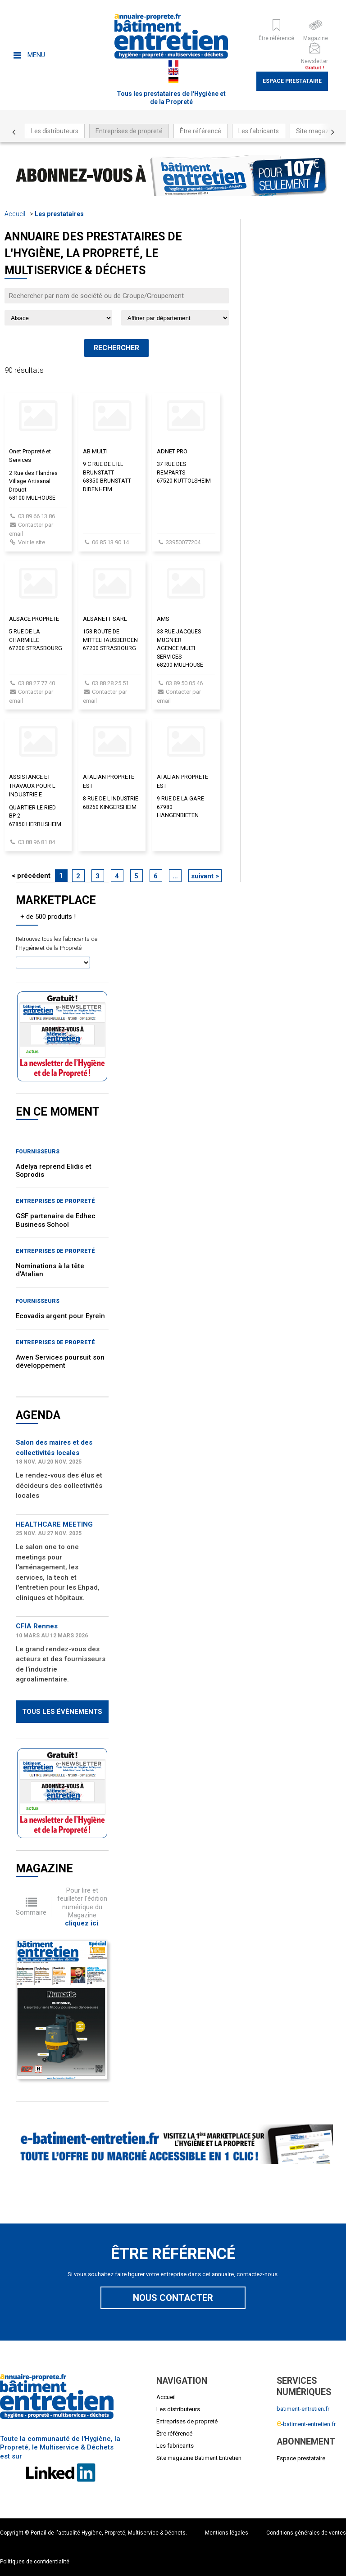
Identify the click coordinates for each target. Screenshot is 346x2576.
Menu (29, 55)
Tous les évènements (62, 1712)
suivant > (205, 876)
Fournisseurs (37, 1151)
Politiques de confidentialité (34, 2561)
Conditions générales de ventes (306, 2533)
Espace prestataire (292, 81)
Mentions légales (226, 2533)
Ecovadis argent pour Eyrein (60, 1316)
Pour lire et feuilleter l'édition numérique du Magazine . (82, 1906)
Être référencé (200, 131)
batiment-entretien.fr (303, 2408)
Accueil (15, 213)
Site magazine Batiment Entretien (198, 2457)
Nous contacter (173, 2297)
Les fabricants (258, 131)
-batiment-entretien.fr (306, 2424)
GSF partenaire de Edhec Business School (56, 1220)
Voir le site (31, 542)
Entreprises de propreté (129, 131)
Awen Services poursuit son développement (60, 1361)
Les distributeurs (54, 131)
